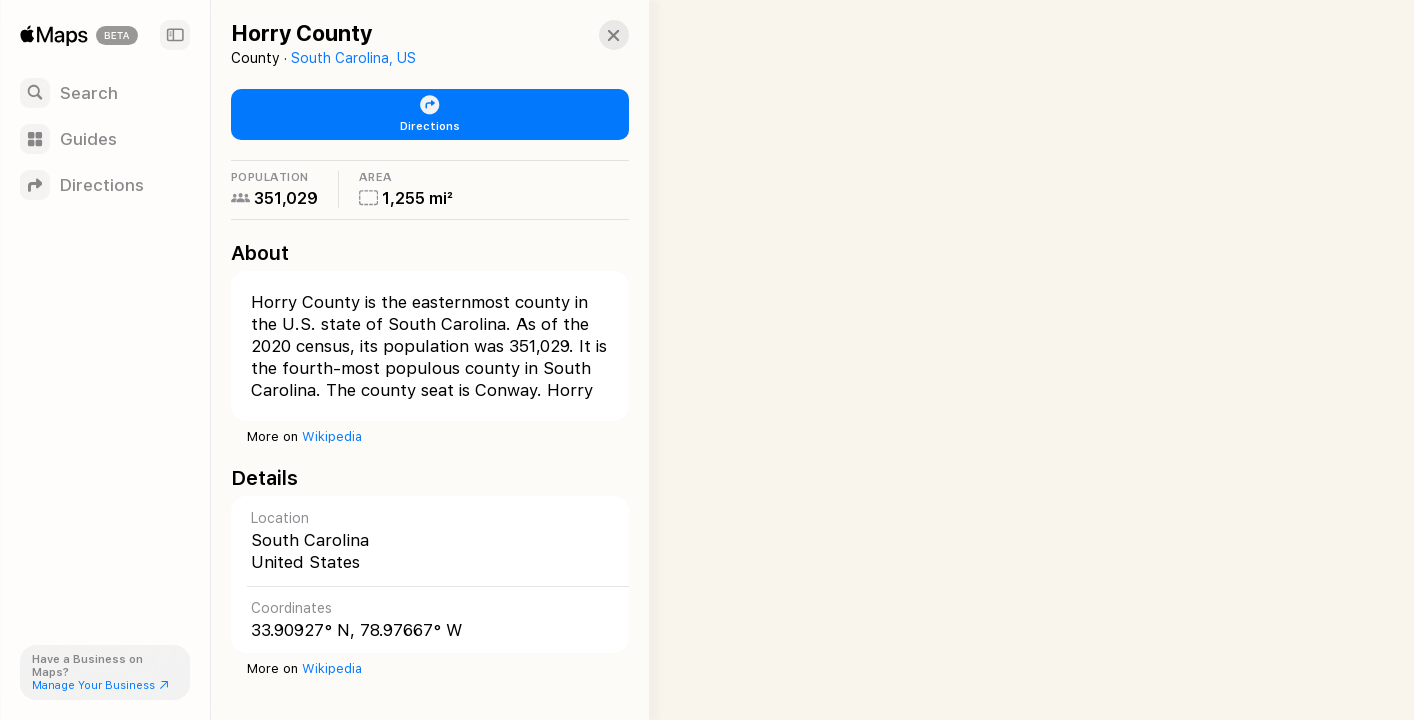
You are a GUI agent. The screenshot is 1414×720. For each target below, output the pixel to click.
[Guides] (105, 139)
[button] (596, 35)
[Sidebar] (175, 35)
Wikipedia (332, 436)
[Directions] (105, 185)
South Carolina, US (353, 58)
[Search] (105, 93)
